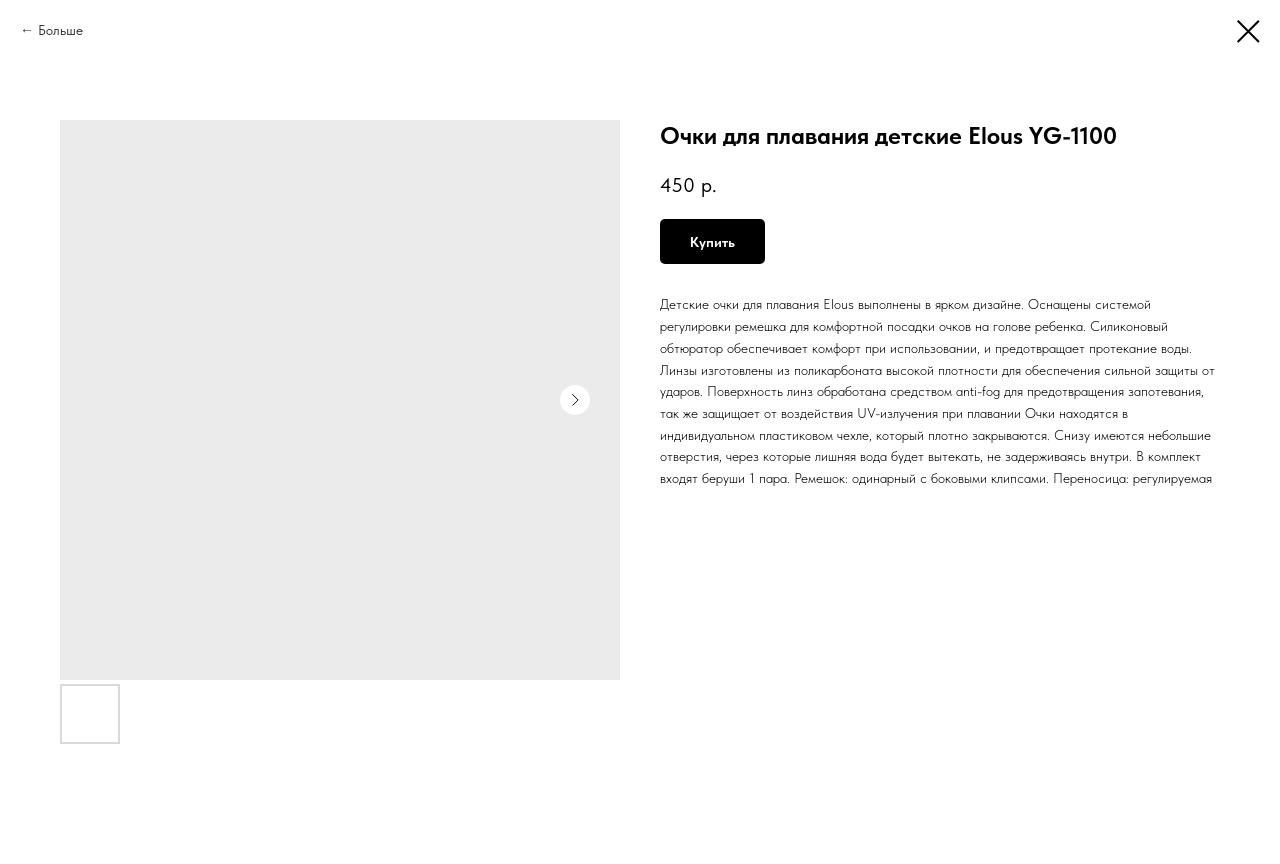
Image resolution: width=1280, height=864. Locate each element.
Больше (60, 30)
